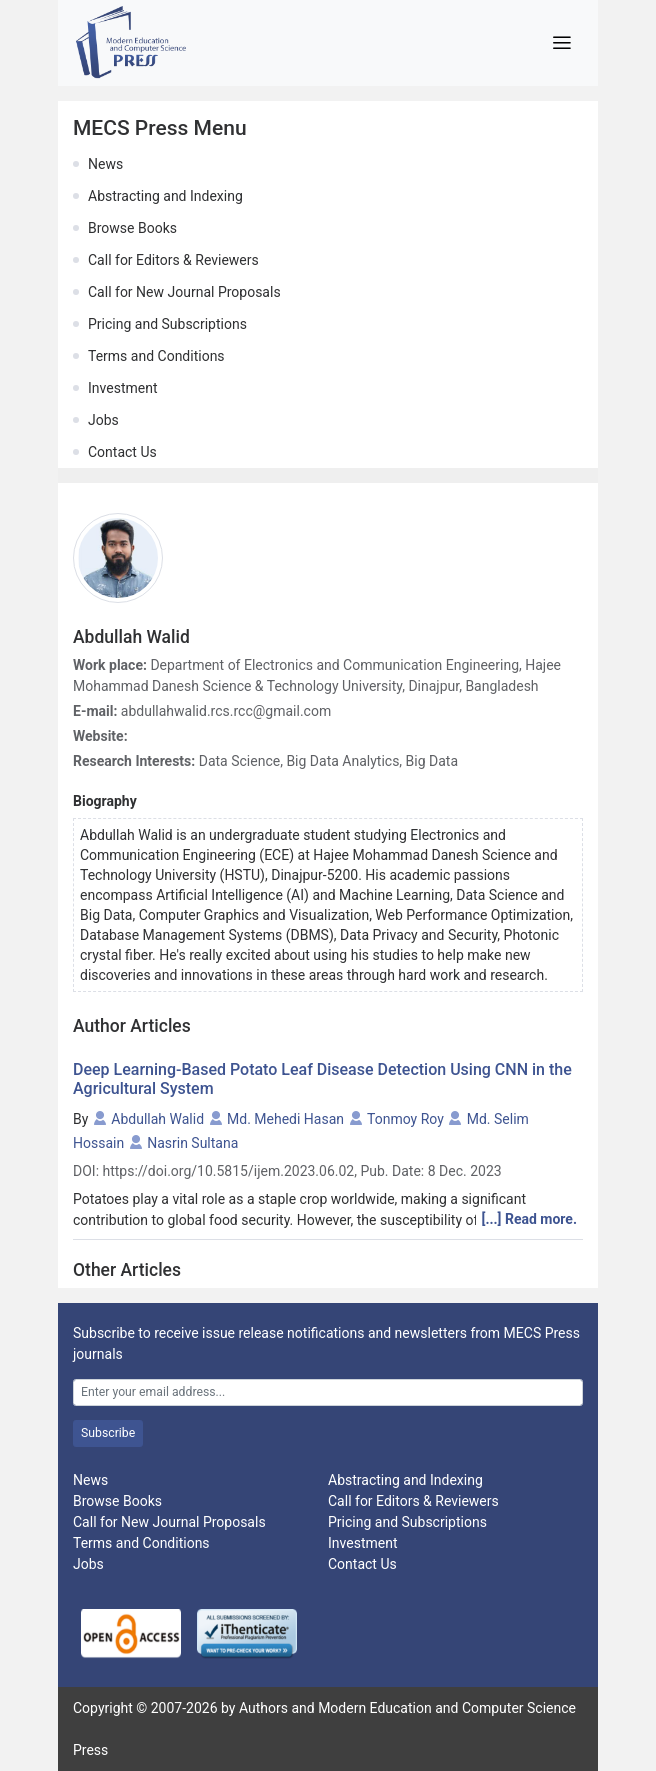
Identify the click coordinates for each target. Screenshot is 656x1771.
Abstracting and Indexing (165, 196)
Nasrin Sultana (192, 1143)
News (105, 164)
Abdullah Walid (157, 1119)
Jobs (103, 420)
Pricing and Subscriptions (167, 324)
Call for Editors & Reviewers (173, 260)
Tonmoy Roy (405, 1119)
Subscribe (108, 1433)
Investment (122, 388)
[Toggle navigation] (561, 43)
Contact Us (122, 452)
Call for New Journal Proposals (184, 292)
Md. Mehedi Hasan (285, 1119)
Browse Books (132, 228)
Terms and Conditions (156, 356)
